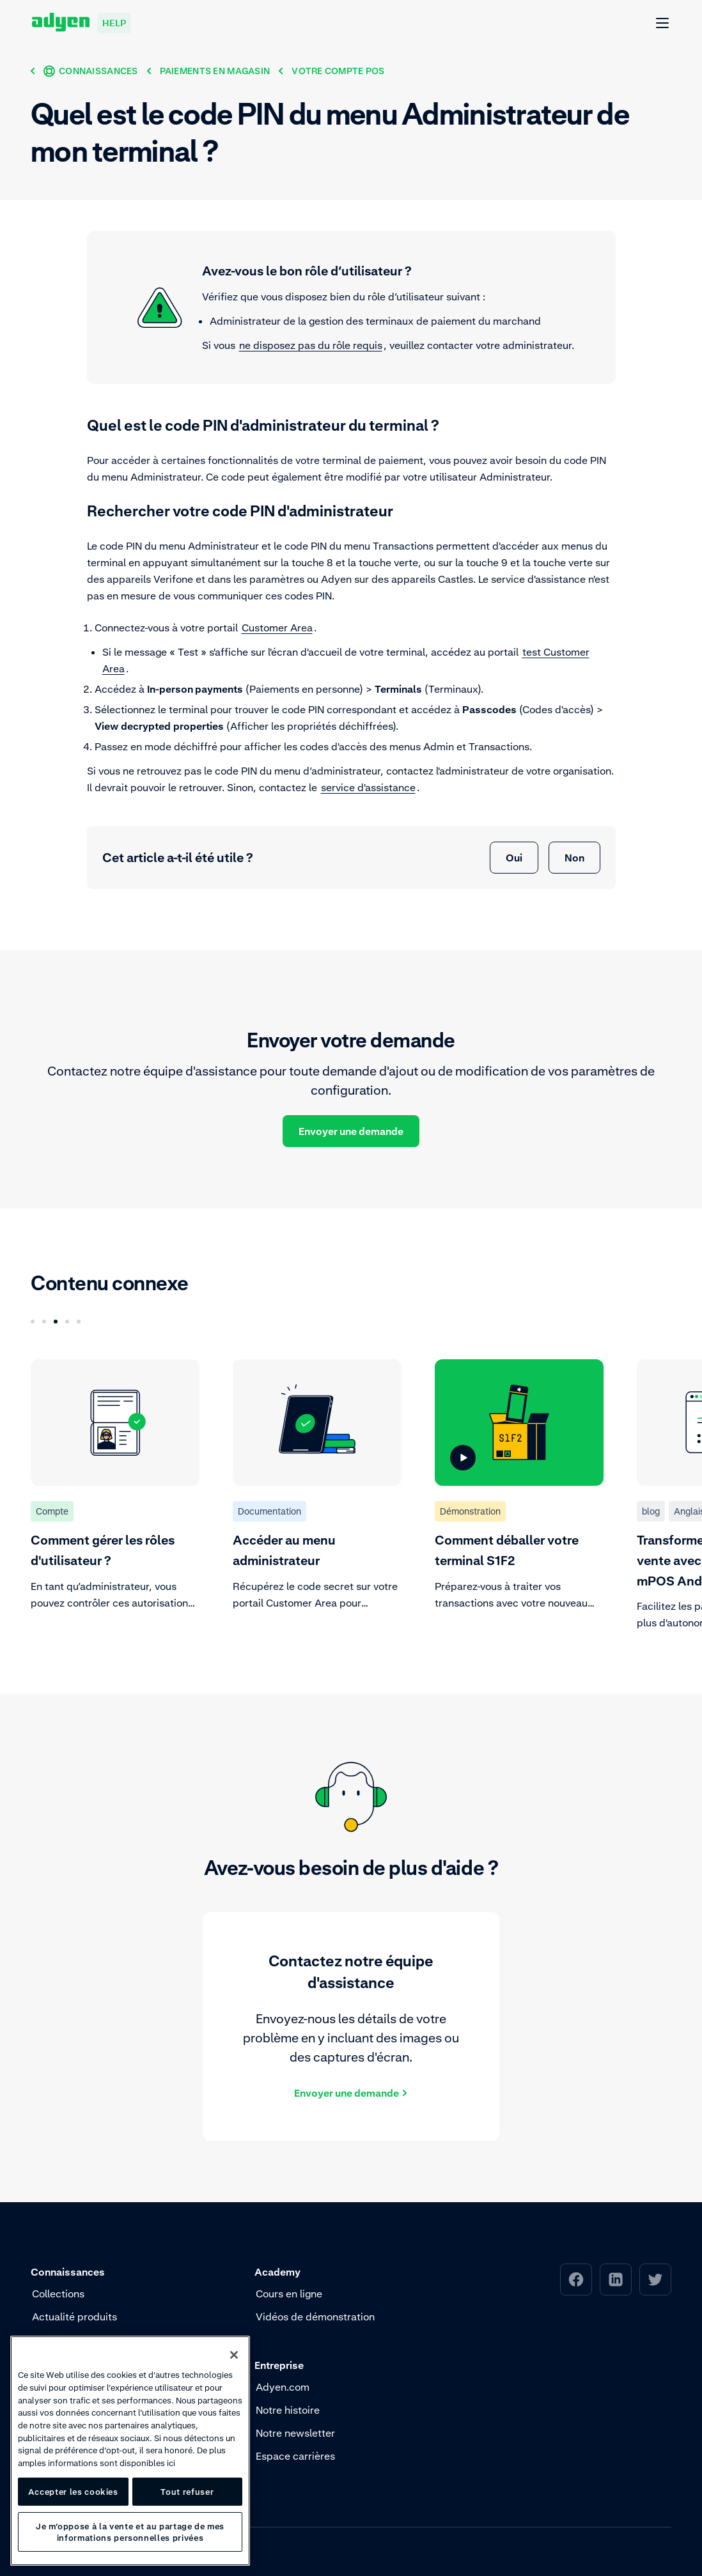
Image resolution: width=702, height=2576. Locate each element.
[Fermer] (234, 2355)
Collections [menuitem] (58, 2293)
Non (574, 857)
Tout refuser (187, 2492)
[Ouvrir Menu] (663, 24)
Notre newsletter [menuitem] (295, 2432)
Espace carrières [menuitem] (295, 2455)
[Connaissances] (90, 70)
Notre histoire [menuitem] (288, 2409)
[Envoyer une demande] (351, 2092)
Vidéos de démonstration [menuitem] (315, 2316)
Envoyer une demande (351, 1131)
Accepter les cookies (73, 2492)
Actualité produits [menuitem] (74, 2316)
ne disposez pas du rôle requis (310, 345)
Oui (514, 857)
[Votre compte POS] (338, 70)
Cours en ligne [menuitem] (289, 2293)
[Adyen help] (81, 23)
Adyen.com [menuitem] (282, 2386)
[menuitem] (576, 2279)
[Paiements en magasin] (215, 70)
